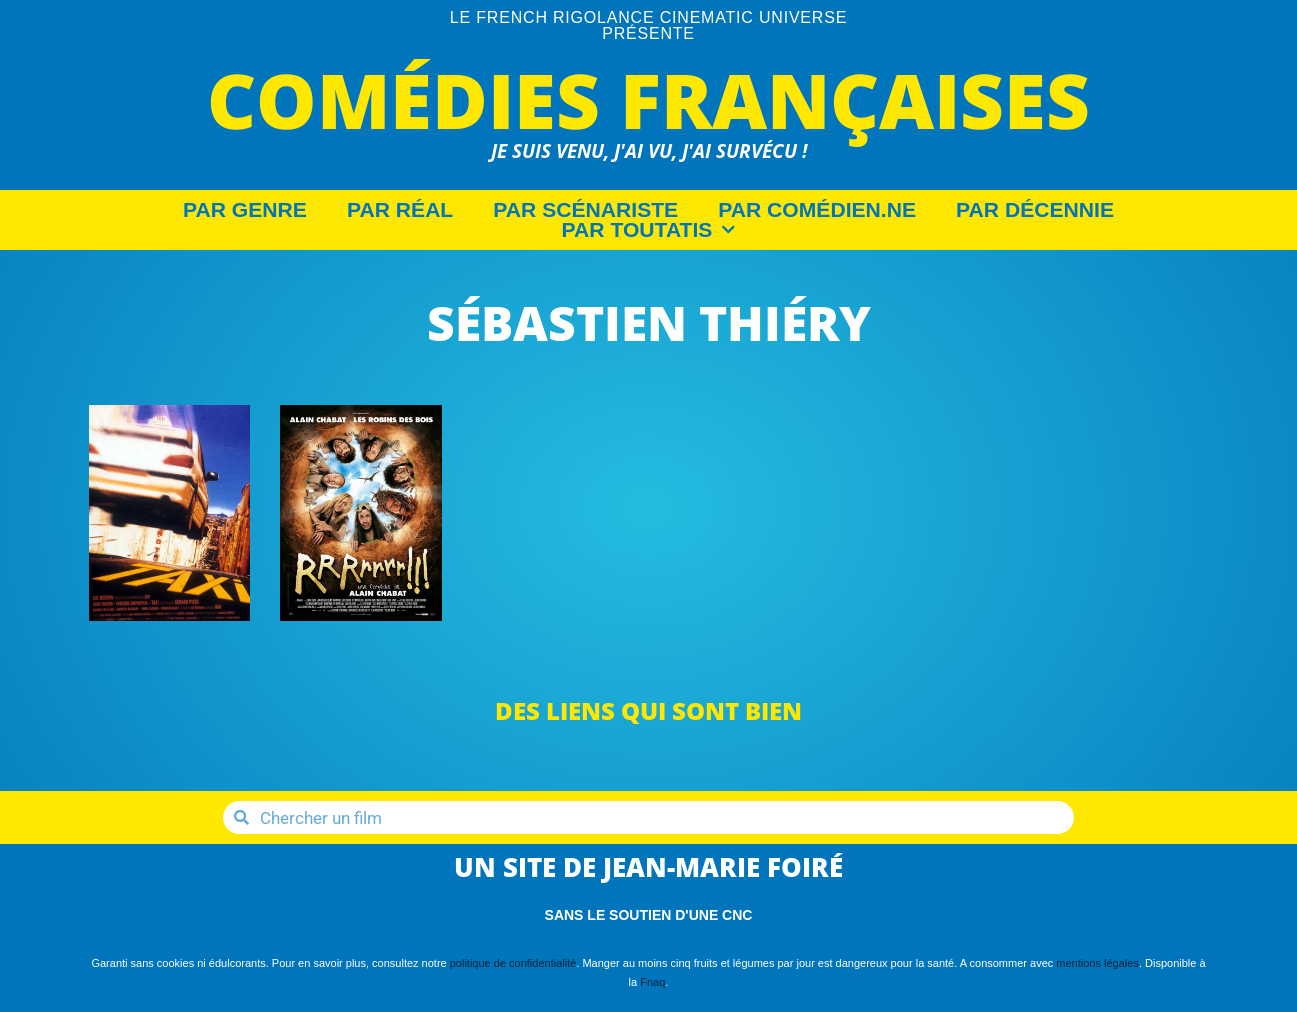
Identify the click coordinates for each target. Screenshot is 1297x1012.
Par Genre (245, 210)
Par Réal (400, 210)
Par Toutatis (649, 230)
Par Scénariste (585, 210)
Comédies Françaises (648, 99)
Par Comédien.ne (817, 210)
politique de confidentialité (513, 963)
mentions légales (1097, 963)
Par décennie (1035, 210)
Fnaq (652, 982)
